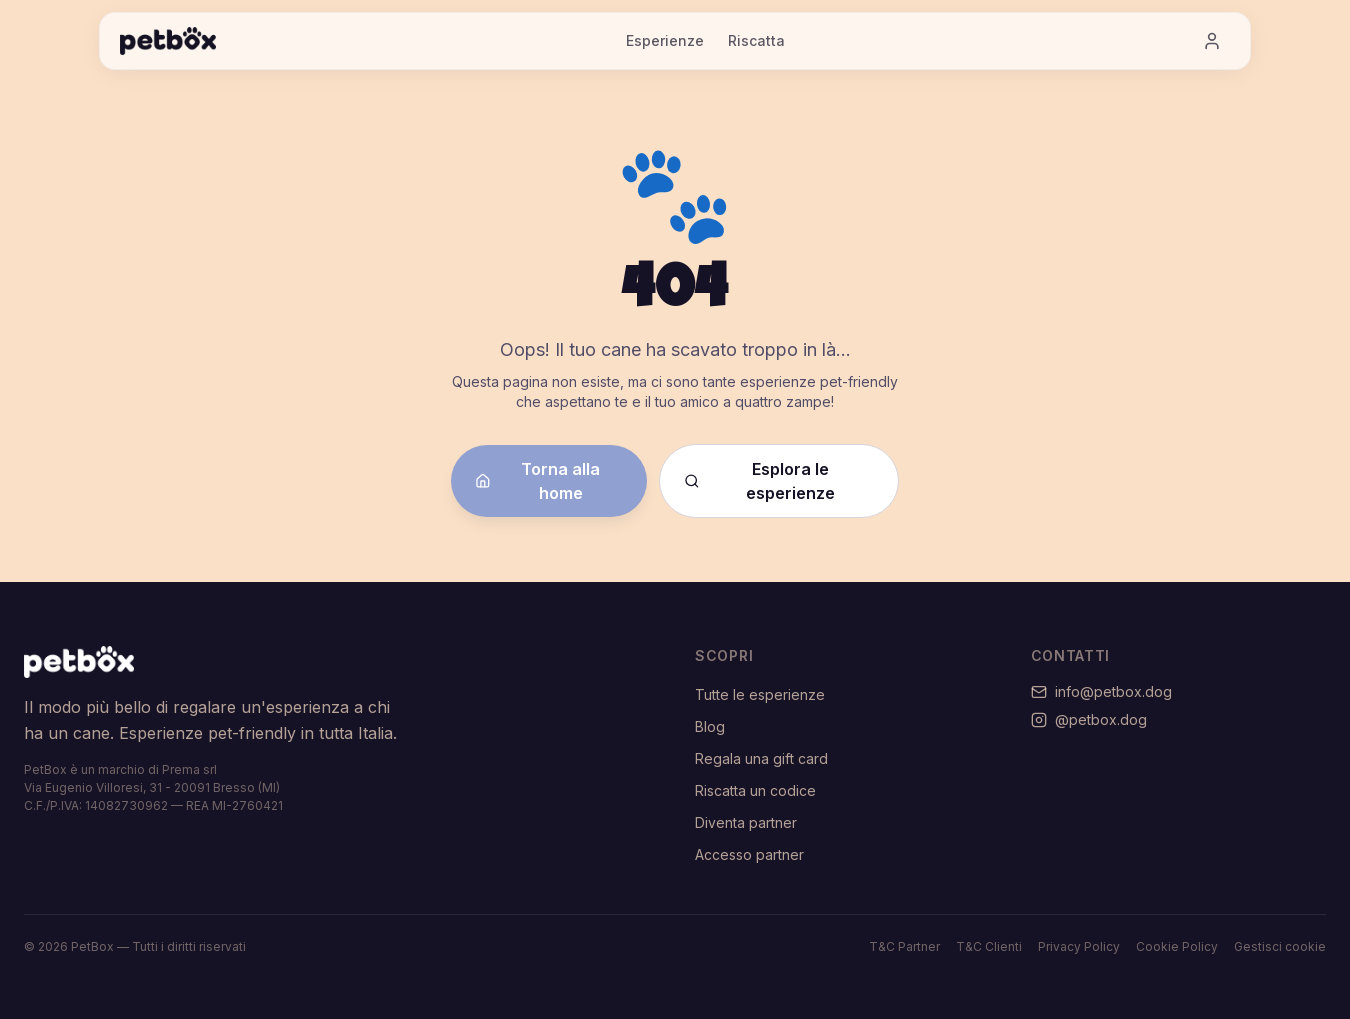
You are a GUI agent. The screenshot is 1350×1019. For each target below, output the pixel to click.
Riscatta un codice (755, 790)
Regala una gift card (761, 758)
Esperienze (665, 40)
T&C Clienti (989, 946)
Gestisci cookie (1280, 946)
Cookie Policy (1177, 946)
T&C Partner (904, 946)
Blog (710, 726)
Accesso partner (749, 854)
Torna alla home (537, 481)
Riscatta (756, 40)
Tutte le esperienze (760, 694)
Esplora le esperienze (759, 481)
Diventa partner (746, 822)
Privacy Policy (1079, 946)
